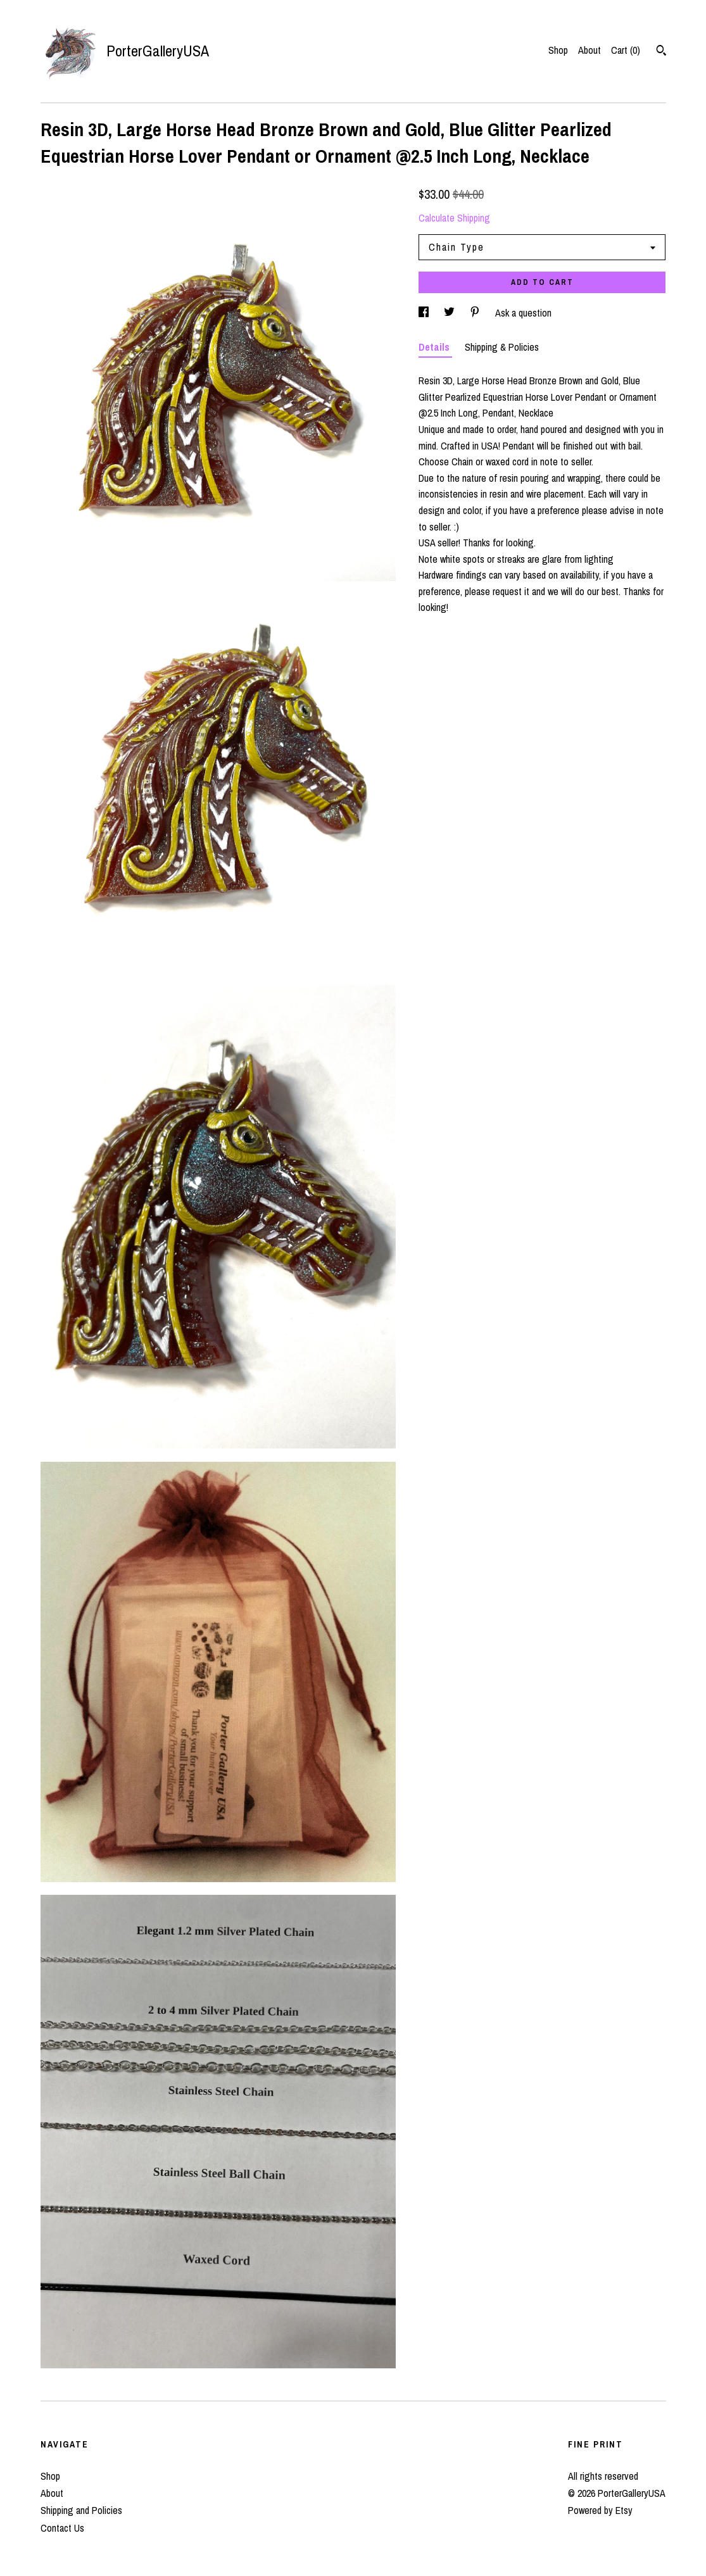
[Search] (661, 52)
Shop (558, 50)
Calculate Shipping (454, 218)
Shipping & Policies (502, 347)
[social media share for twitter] (450, 313)
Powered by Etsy (600, 2510)
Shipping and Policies (81, 2510)
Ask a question (523, 313)
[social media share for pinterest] (476, 313)
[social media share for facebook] (425, 313)
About (589, 50)
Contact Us (62, 2528)
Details (435, 347)
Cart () (625, 50)
